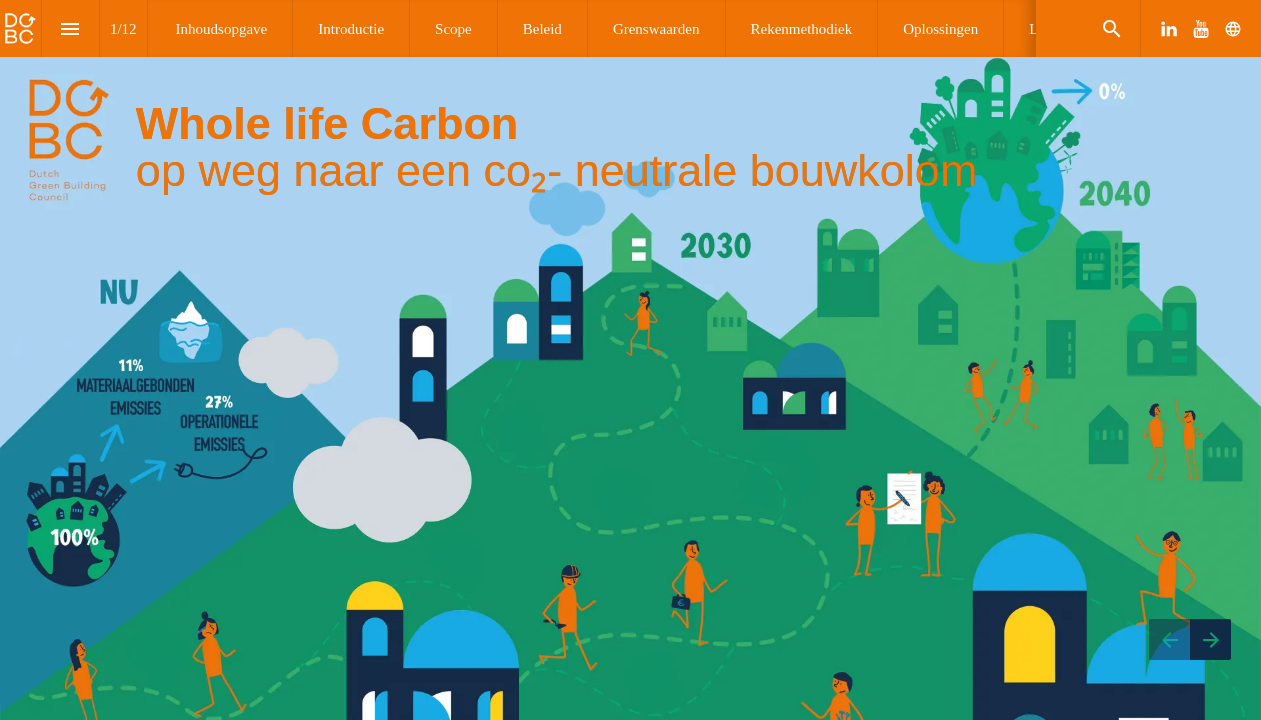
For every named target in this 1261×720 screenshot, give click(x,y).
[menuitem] (222, 28)
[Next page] (1210, 639)
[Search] (1111, 28)
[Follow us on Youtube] (1201, 29)
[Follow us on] (1233, 29)
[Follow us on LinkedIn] (1169, 29)
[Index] (70, 28)
